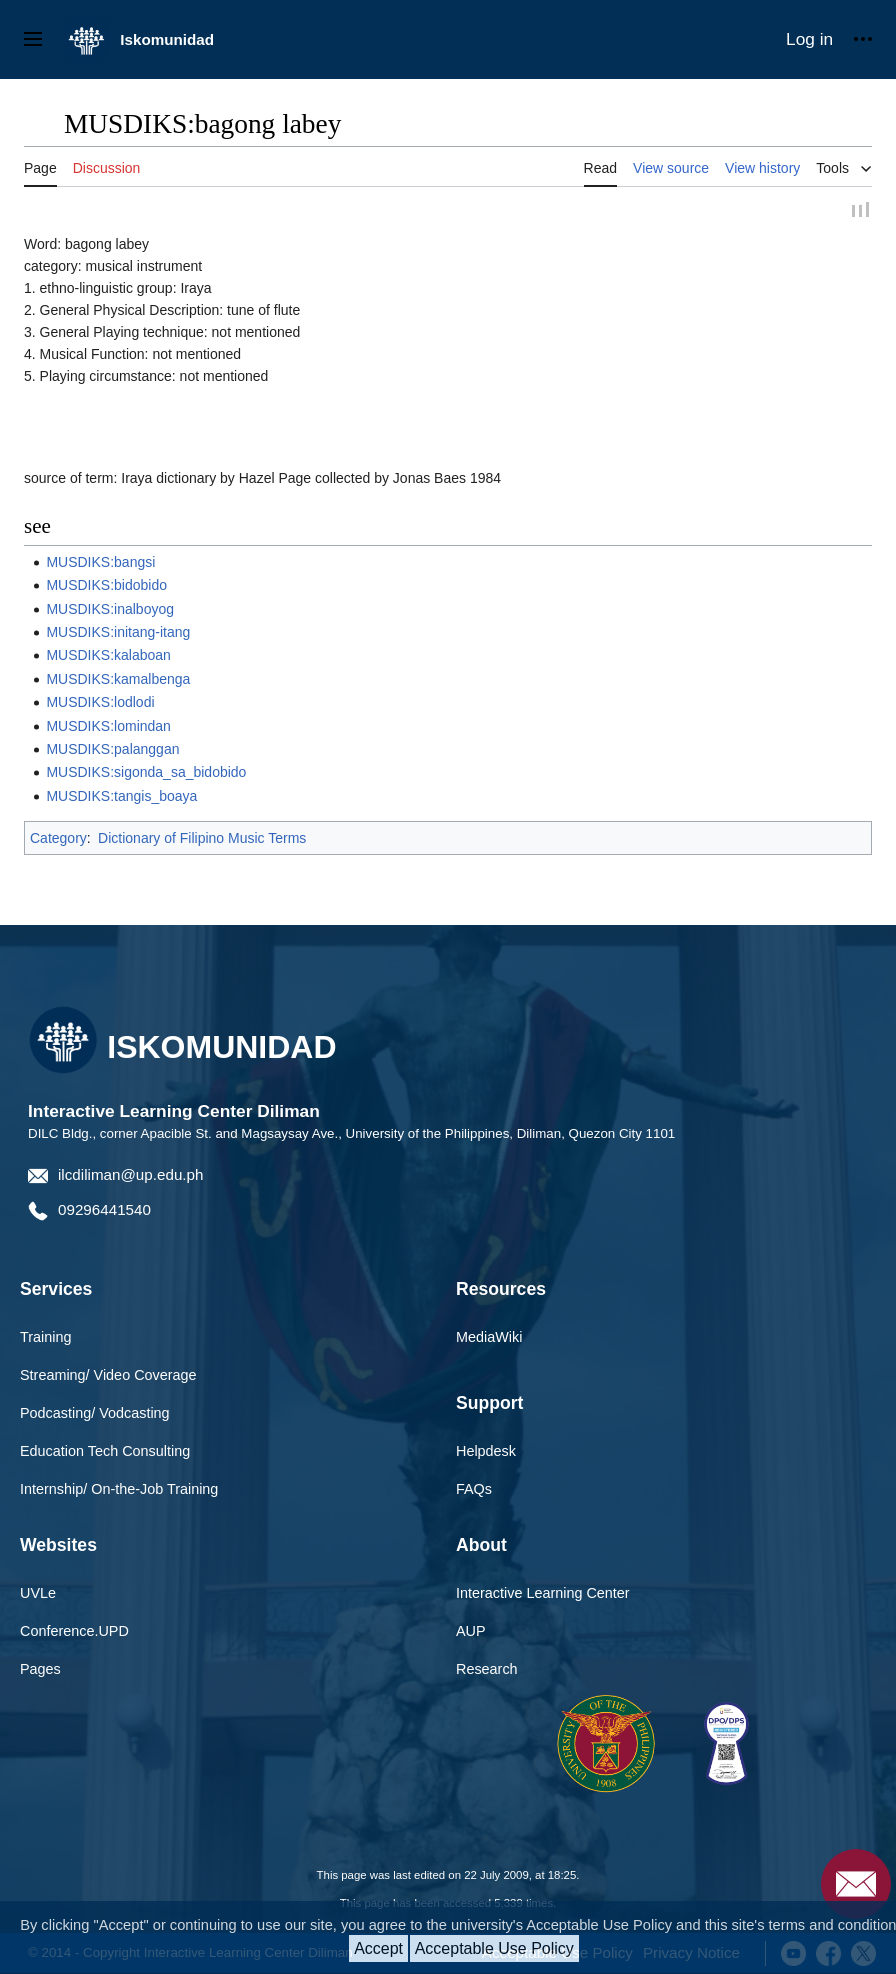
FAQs (474, 1490)
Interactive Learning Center (543, 1594)
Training (45, 1338)
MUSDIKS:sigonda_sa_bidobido (146, 773)
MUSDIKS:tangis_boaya (121, 797)
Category (58, 839)
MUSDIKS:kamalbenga (118, 680)
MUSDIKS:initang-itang (118, 633)
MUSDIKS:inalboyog (110, 610)
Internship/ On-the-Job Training (119, 1490)
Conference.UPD (74, 1632)
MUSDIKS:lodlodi (100, 703)
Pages (40, 1670)
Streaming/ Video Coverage (108, 1376)
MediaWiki (489, 1338)
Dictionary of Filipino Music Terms (202, 839)
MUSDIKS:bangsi (100, 563)
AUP (471, 1632)
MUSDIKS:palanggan (112, 750)
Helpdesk (486, 1452)
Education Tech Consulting (105, 1452)
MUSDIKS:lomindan (108, 727)
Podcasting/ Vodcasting (95, 1414)
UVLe (38, 1594)
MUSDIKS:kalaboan (108, 656)
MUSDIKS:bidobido (106, 586)
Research (487, 1670)
